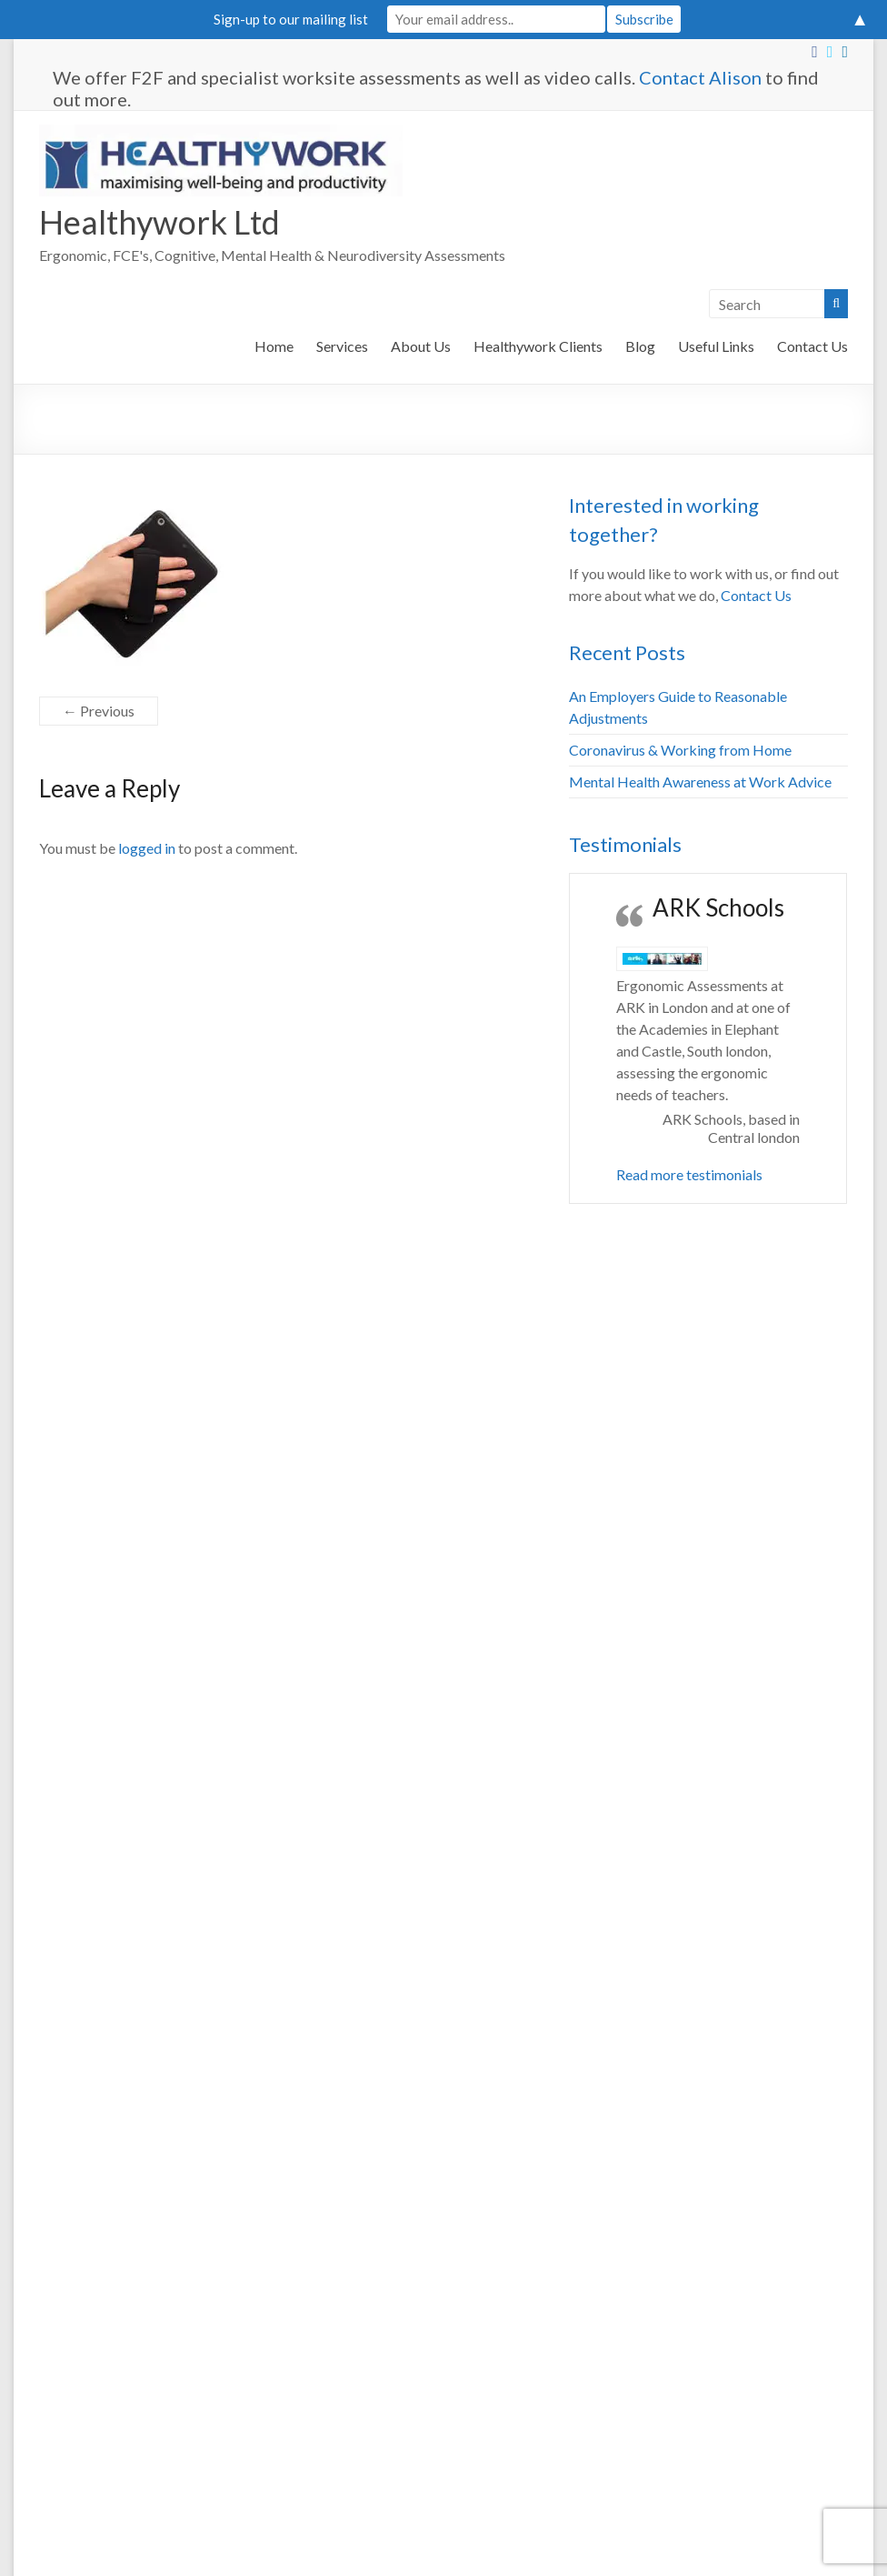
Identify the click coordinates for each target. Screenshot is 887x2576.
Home (274, 346)
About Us (421, 346)
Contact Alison (700, 77)
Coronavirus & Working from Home (680, 749)
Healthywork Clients (538, 346)
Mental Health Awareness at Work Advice (700, 781)
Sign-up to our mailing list (291, 19)
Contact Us (812, 346)
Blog (640, 346)
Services (342, 346)
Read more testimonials (689, 1174)
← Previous (99, 710)
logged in (146, 848)
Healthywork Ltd (159, 222)
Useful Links (716, 346)
